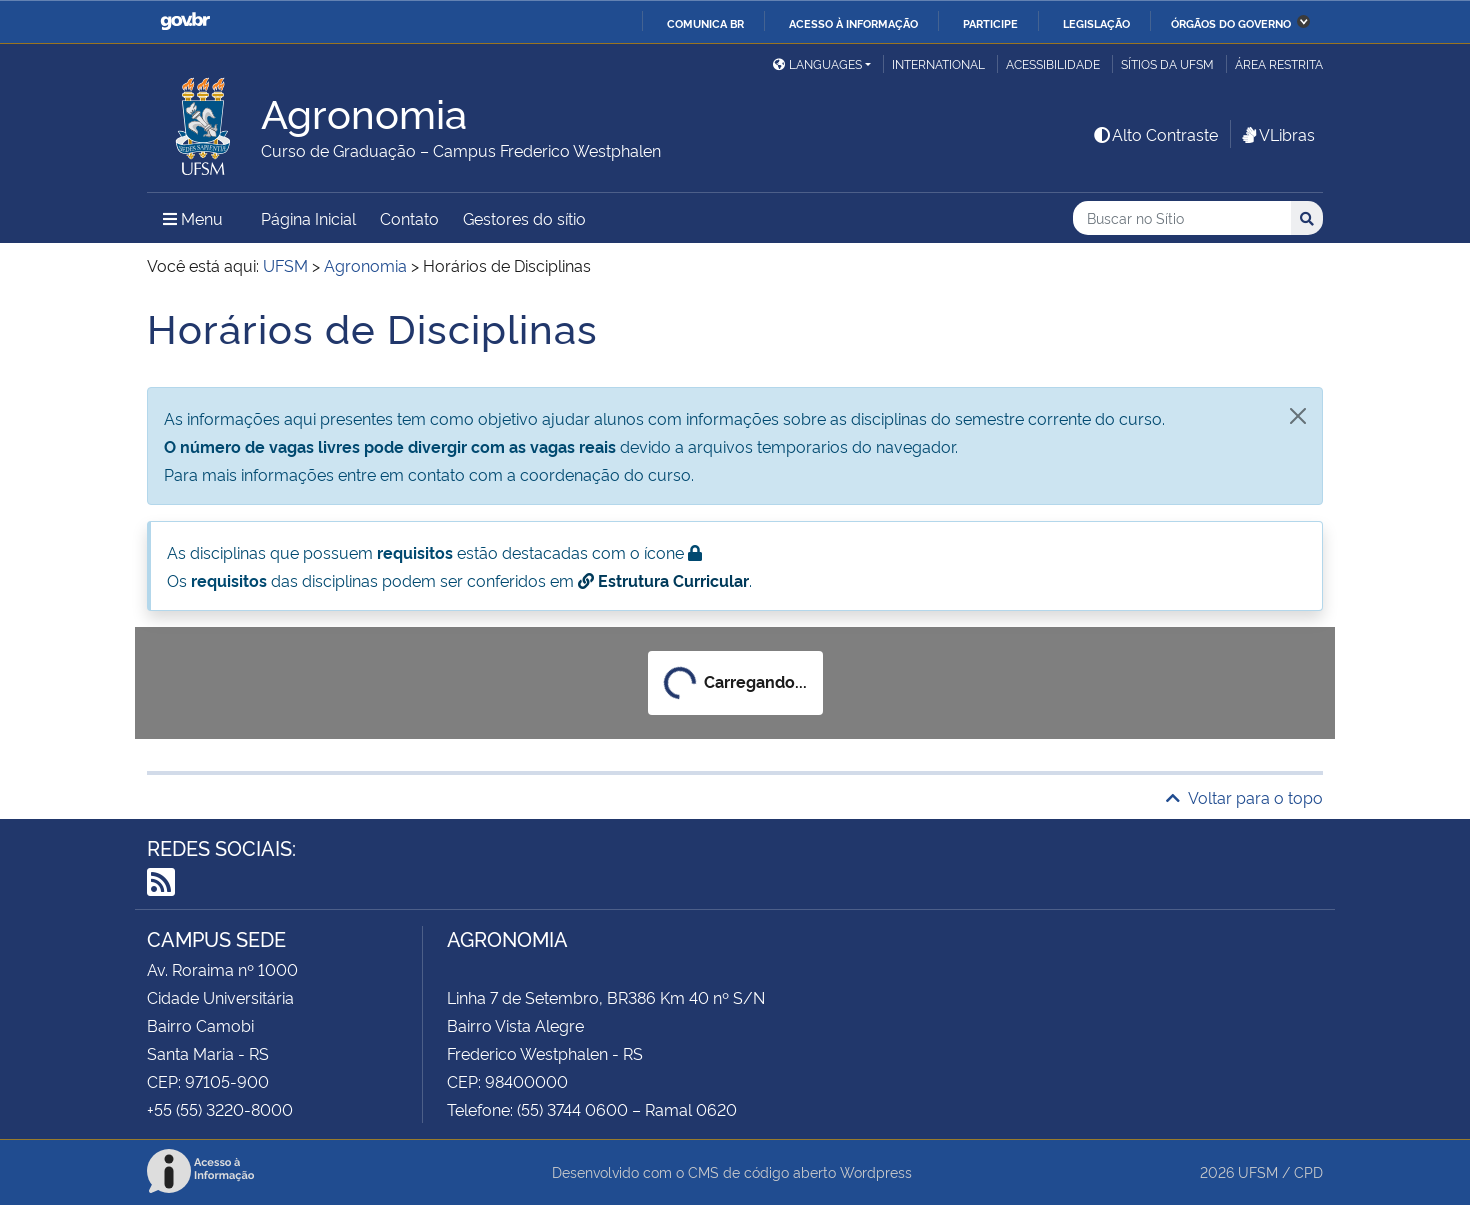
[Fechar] (1298, 416)
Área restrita (1279, 63)
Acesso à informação (853, 23)
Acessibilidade (1053, 63)
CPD (1308, 1171)
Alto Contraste (1155, 134)
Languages (817, 63)
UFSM (1258, 1171)
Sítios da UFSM (1167, 63)
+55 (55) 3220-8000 (220, 1109)
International (938, 63)
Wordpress (876, 1171)
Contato (409, 218)
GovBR (185, 21)
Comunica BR (705, 23)
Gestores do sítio (524, 218)
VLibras (1277, 134)
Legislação (1096, 23)
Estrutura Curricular (663, 580)
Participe (990, 23)
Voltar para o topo (1244, 797)
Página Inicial (308, 218)
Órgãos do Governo (1231, 23)
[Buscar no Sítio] (1182, 218)
